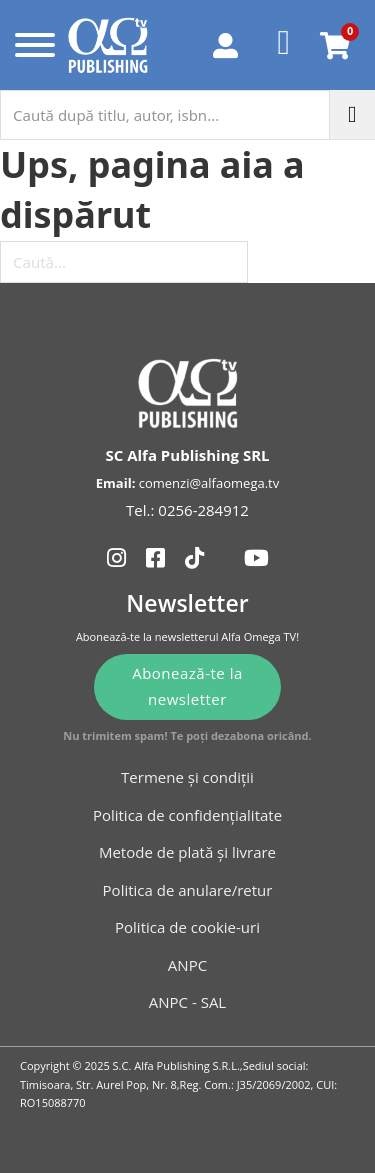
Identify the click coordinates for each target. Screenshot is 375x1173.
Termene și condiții (187, 777)
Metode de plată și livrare (187, 852)
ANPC (187, 965)
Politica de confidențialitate (187, 815)
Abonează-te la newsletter (187, 686)
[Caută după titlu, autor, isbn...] (165, 115)
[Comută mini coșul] (335, 45)
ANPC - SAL (187, 1002)
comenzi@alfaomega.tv (209, 483)
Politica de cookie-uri (187, 927)
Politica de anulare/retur (188, 890)
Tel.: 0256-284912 (187, 510)
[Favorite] (284, 45)
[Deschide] (30, 45)
